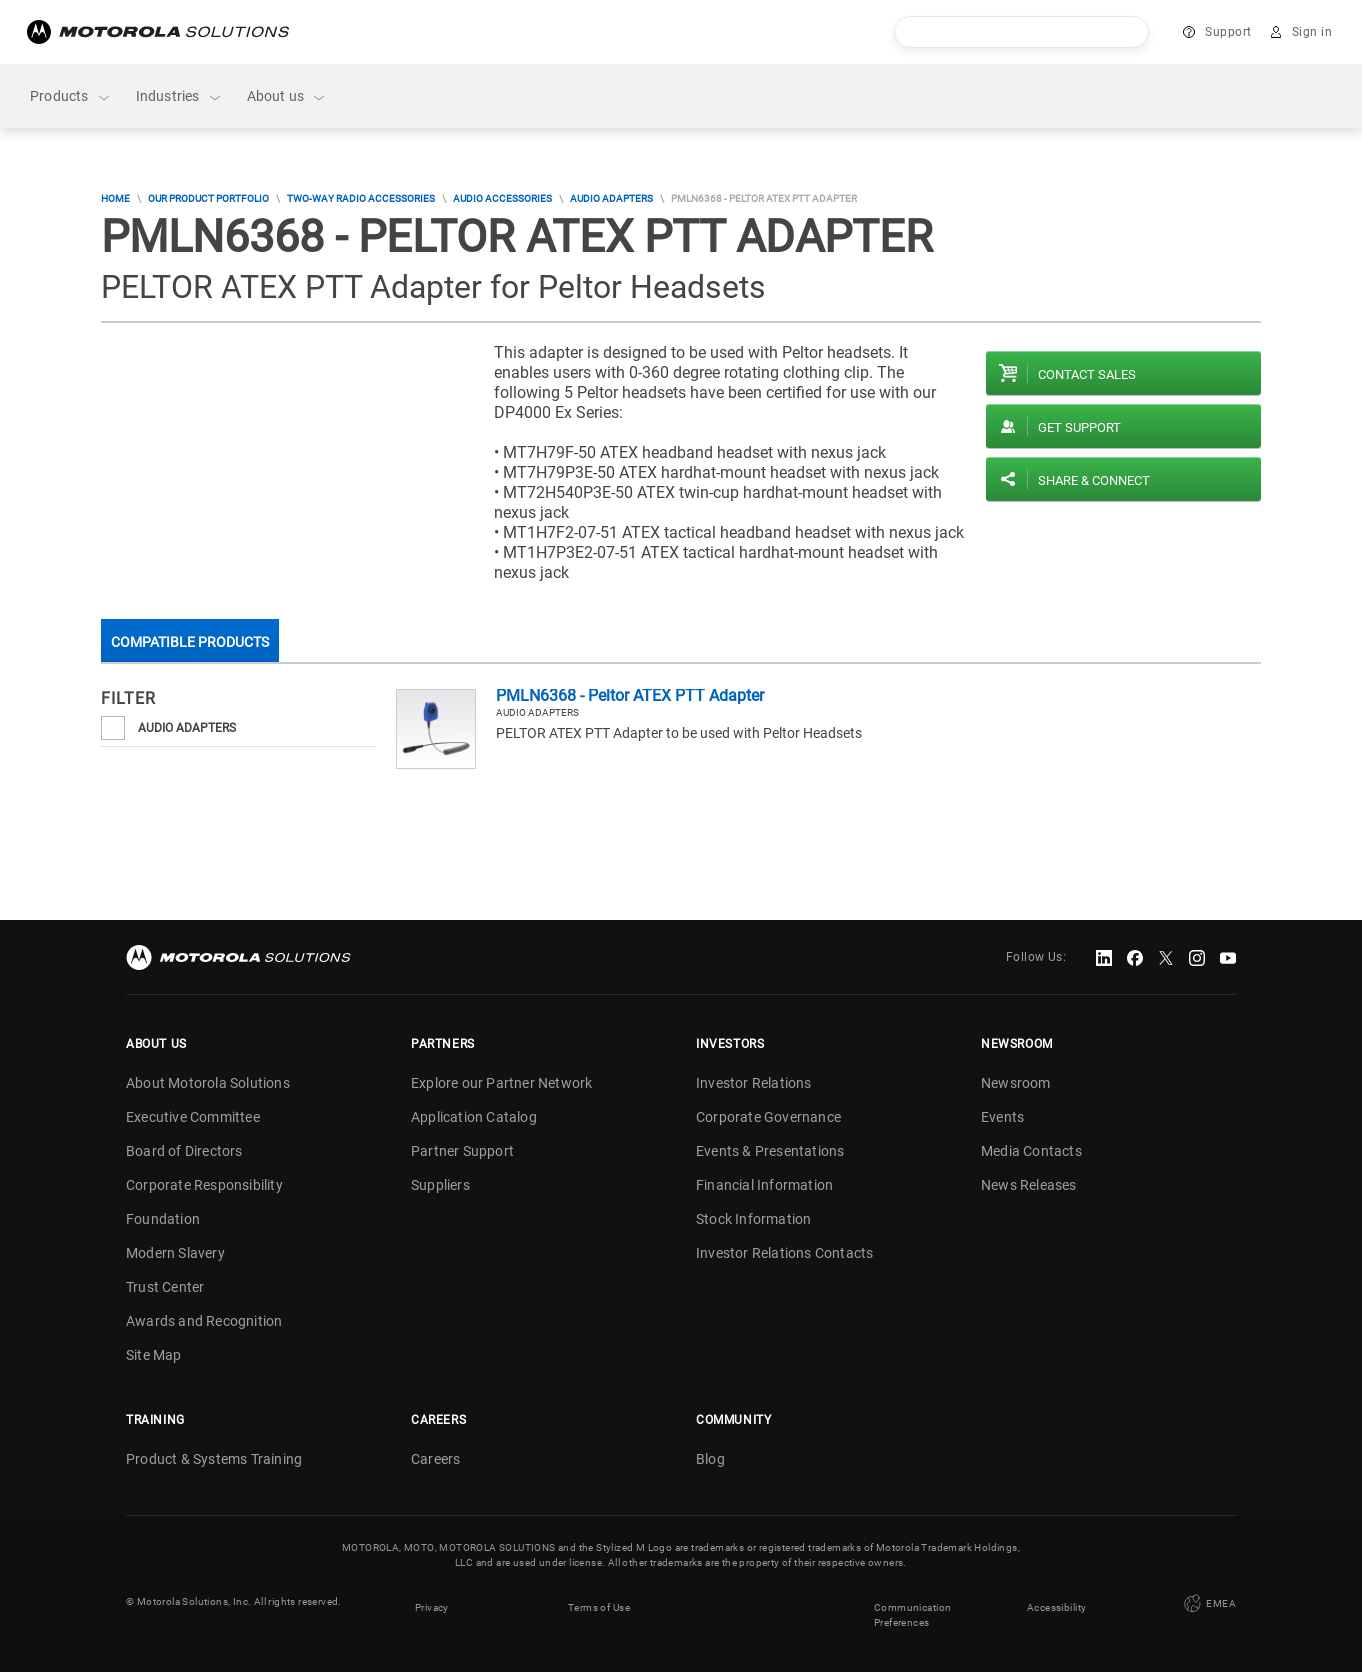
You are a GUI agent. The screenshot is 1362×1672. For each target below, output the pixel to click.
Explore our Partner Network (501, 1083)
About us (287, 96)
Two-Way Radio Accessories (361, 198)
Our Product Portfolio (208, 198)
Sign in (1312, 32)
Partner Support (462, 1151)
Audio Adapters (611, 198)
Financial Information (764, 1185)
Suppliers (440, 1185)
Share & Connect (1094, 480)
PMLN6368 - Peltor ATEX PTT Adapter (630, 695)
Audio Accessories (502, 198)
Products (71, 96)
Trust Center (165, 1287)
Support (1228, 32)
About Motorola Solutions (208, 1083)
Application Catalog (474, 1117)
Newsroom (1016, 1083)
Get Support (1079, 427)
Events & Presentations (770, 1151)
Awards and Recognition (204, 1321)
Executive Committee (193, 1117)
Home (115, 198)
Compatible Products (190, 642)
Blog (710, 1459)
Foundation (163, 1219)
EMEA (1208, 1601)
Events (1002, 1117)
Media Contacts (1031, 1151)
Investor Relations (754, 1083)
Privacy (432, 1601)
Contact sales (1087, 374)
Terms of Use (599, 1601)
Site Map (154, 1355)
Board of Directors (184, 1151)
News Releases (1029, 1185)
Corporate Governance (768, 1117)
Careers (435, 1459)
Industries (179, 96)
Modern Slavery (175, 1253)
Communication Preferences (912, 1609)
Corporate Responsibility (204, 1185)
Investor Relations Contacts (784, 1253)
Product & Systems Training (214, 1459)
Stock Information (753, 1219)
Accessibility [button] (1056, 1601)
